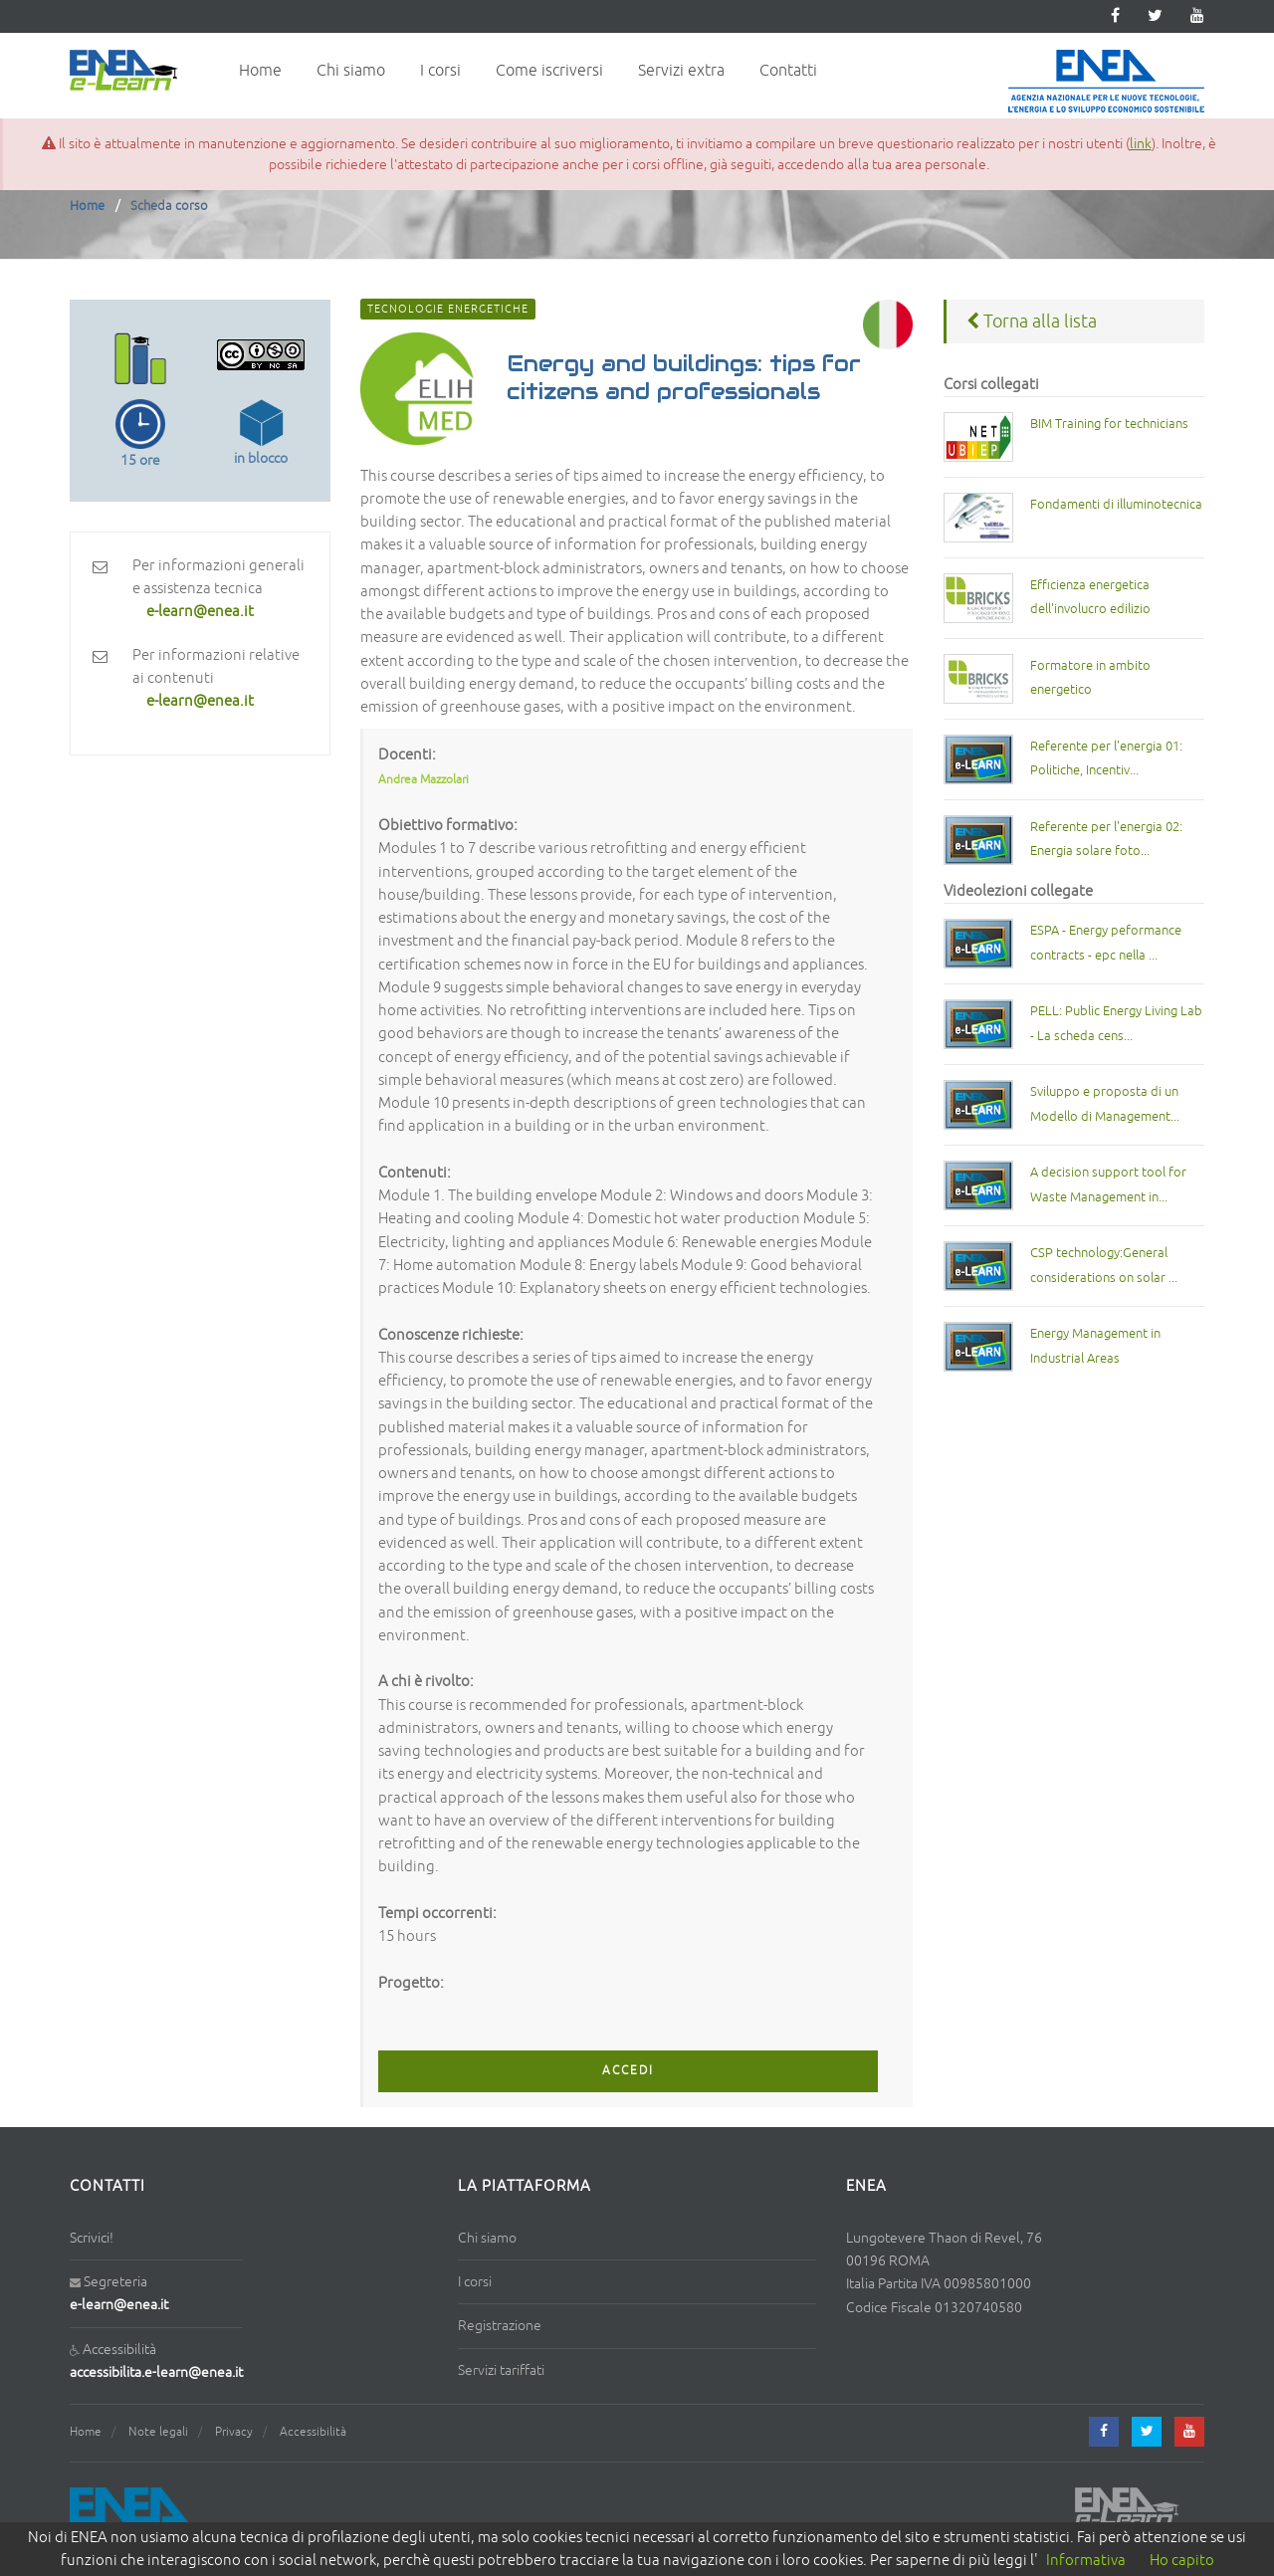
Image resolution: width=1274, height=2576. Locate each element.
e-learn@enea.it (119, 2304)
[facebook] (1104, 2432)
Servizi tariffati (501, 2370)
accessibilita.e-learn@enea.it (156, 2372)
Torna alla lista (1031, 321)
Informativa (1086, 2560)
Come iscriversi (549, 71)
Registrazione (499, 2325)
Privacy (234, 2432)
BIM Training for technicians (1109, 424)
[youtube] (1197, 16)
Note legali (158, 2432)
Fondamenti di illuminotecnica (1116, 505)
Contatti (788, 71)
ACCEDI (628, 2070)
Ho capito (1182, 2560)
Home (260, 71)
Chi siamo (351, 71)
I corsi (440, 71)
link (1141, 143)
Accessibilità (313, 2432)
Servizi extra (681, 71)
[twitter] (1155, 16)
